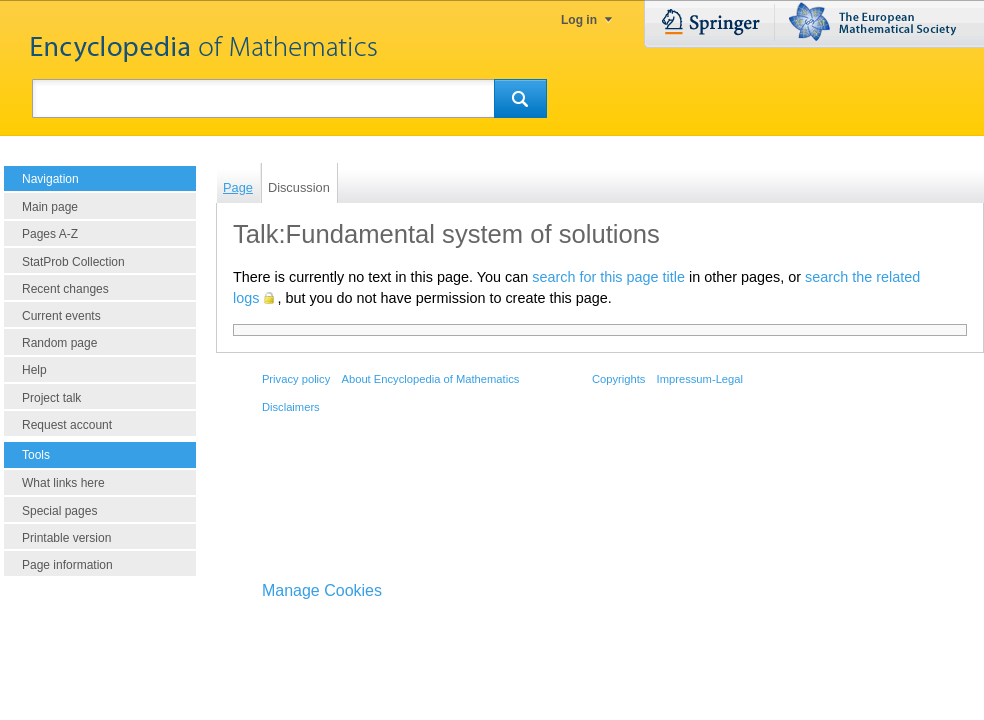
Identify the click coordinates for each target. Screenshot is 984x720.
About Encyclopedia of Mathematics (430, 379)
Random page (59, 343)
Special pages (59, 511)
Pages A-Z (50, 234)
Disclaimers (291, 407)
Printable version (66, 538)
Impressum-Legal (700, 379)
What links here (63, 483)
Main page (50, 207)
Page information (67, 565)
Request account (67, 425)
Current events (61, 316)
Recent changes (65, 289)
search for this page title (608, 277)
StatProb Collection (73, 262)
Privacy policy (296, 379)
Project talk (51, 398)
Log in (579, 20)
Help (34, 370)
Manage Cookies (322, 590)
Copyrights (618, 379)
